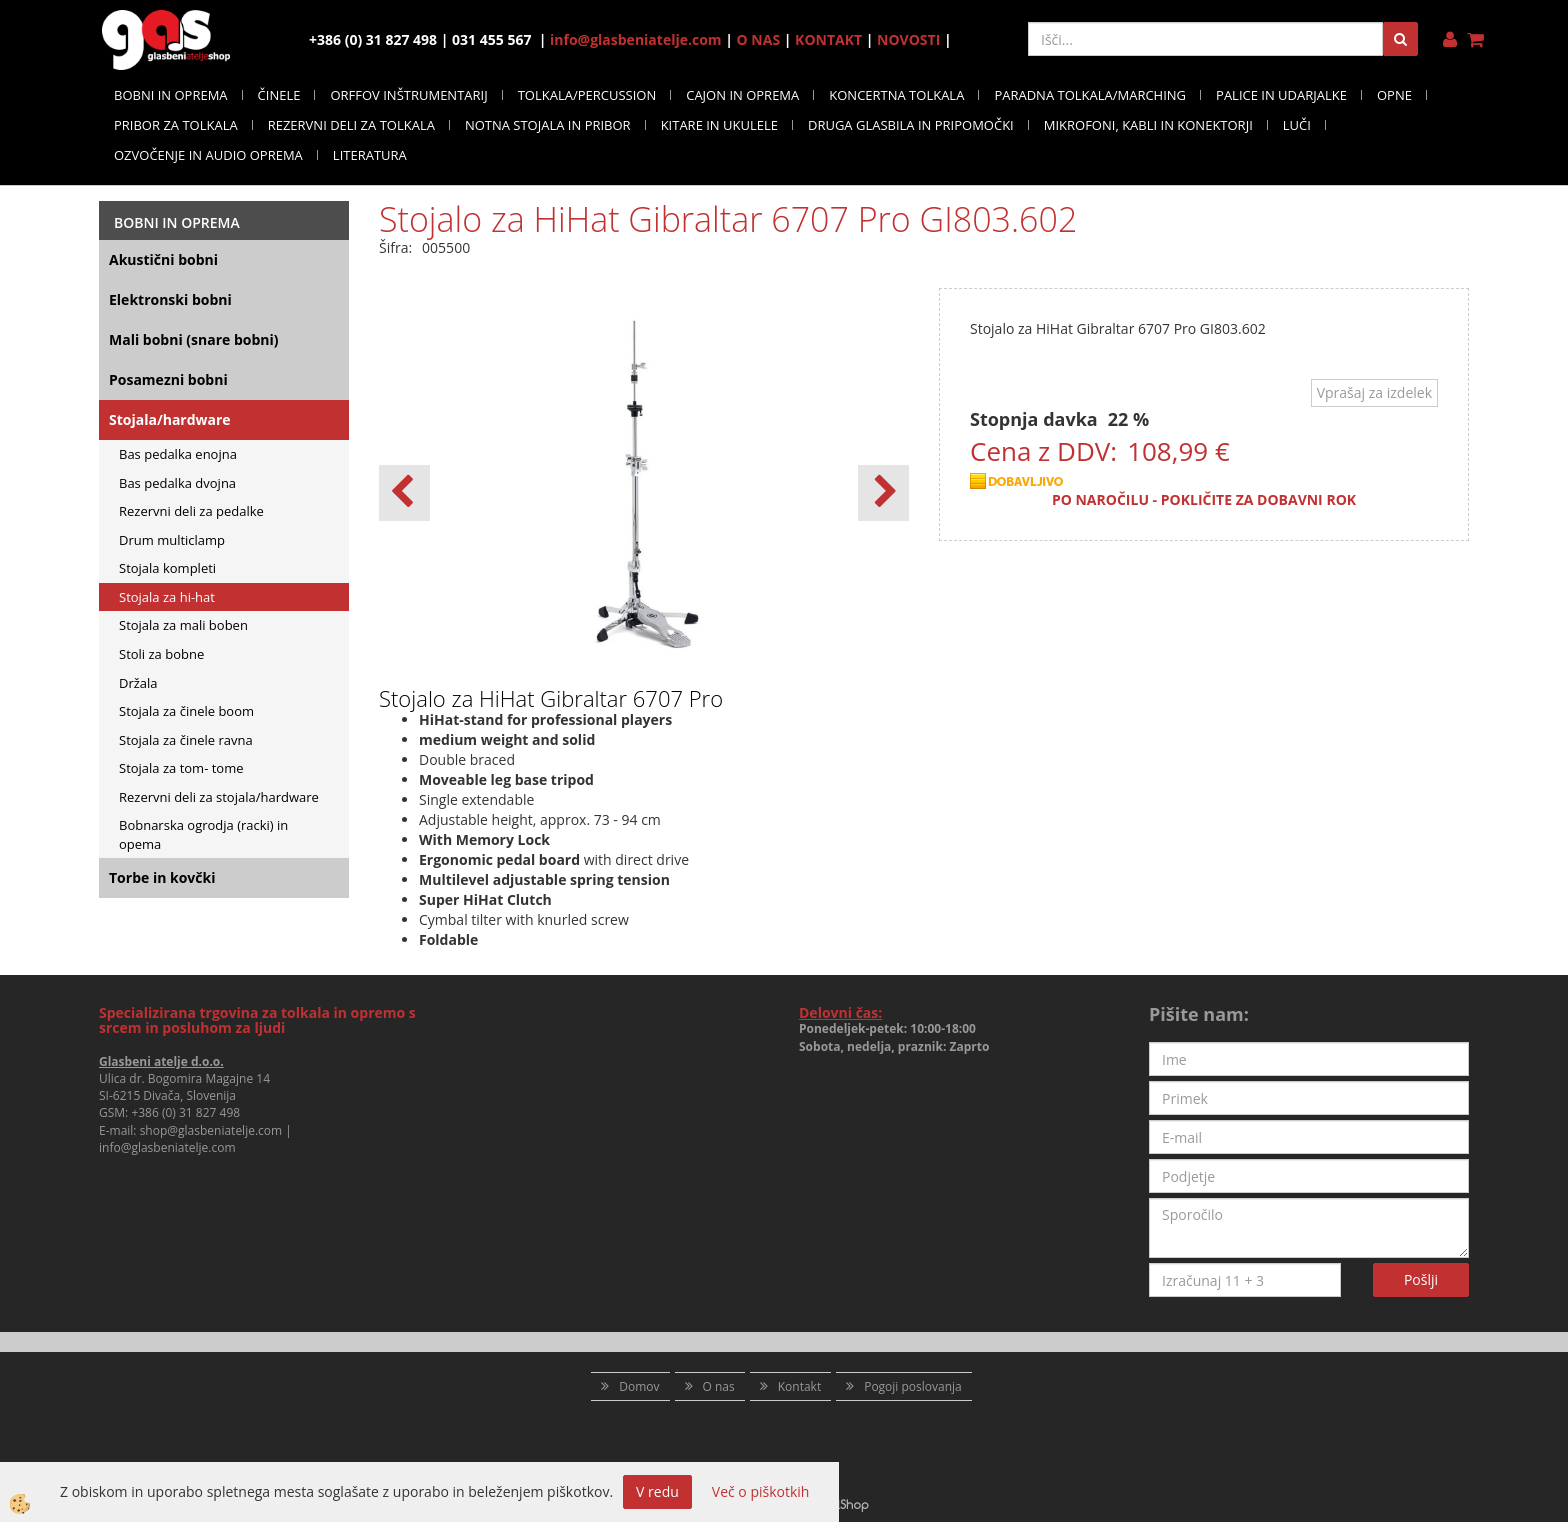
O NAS (759, 39)
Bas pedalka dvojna (177, 483)
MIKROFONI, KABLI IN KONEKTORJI (1148, 125)
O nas (719, 1386)
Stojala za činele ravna (186, 740)
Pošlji (1421, 1279)
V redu (657, 1491)
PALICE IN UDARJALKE (1281, 95)
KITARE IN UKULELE (719, 125)
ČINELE (279, 95)
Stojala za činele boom (186, 711)
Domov (639, 1386)
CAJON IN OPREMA (742, 95)
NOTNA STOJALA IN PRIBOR (548, 125)
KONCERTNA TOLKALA (896, 95)
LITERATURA (370, 155)
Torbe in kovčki (162, 877)
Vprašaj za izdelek (1374, 392)
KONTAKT (828, 39)
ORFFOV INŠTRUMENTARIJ (408, 95)
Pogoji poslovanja (913, 1386)
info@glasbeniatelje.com (636, 39)
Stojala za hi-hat (167, 597)
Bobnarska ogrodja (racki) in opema (203, 834)
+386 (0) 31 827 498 (185, 1112)
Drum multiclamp (172, 540)
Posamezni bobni (168, 379)
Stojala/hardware (170, 419)
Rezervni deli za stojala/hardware (219, 797)
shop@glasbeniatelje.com (211, 1130)
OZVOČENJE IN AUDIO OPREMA (208, 155)
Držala (138, 683)
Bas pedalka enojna (178, 454)
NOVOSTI (908, 39)
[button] (883, 493)
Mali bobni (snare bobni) (194, 339)
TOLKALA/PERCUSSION (587, 95)
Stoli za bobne (161, 654)
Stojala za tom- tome (181, 768)
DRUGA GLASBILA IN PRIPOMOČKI (911, 125)
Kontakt (799, 1386)
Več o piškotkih (761, 1491)
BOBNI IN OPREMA (171, 95)
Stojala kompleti (167, 568)
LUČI (1297, 125)
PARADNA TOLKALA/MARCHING (1090, 95)
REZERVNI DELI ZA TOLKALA (351, 125)
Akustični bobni (163, 259)
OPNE (1394, 95)
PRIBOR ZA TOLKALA (176, 125)
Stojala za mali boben (183, 625)
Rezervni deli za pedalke (191, 511)
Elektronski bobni (170, 299)
